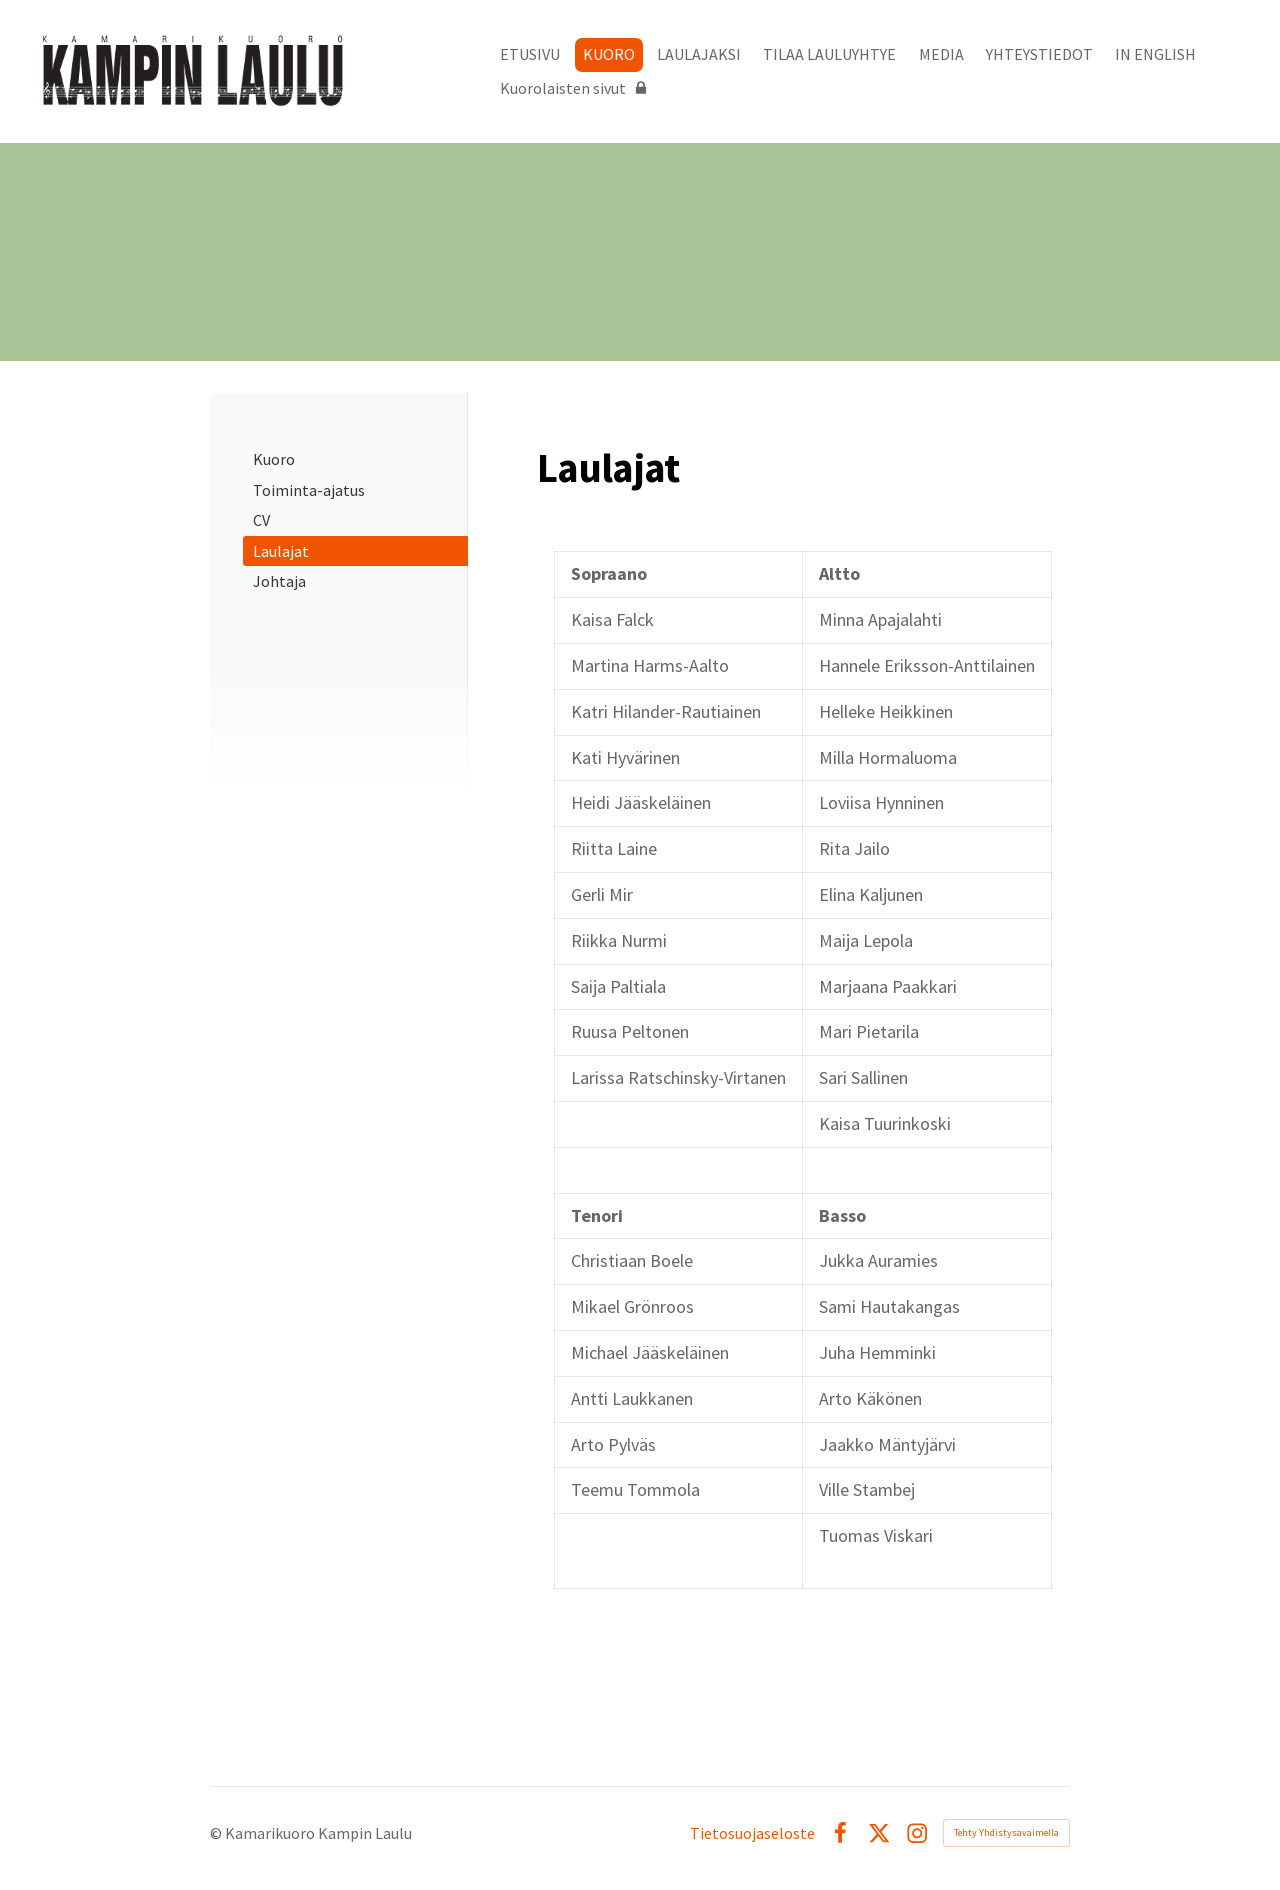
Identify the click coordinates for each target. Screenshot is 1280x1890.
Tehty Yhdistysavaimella (1006, 1832)
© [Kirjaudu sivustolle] (217, 1833)
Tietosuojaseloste (752, 1833)
